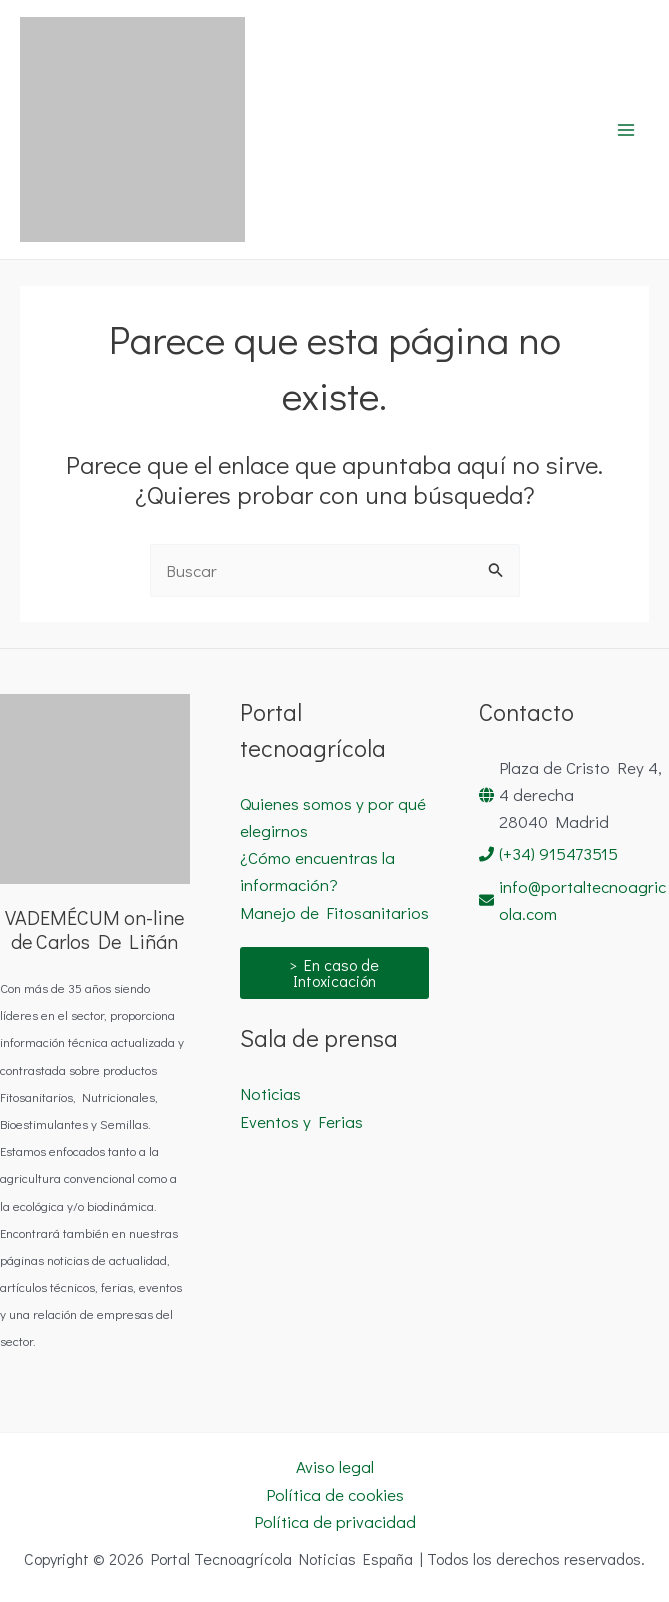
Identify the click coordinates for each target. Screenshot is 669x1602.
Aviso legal (335, 1466)
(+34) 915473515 (558, 853)
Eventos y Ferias (301, 1121)
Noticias (270, 1093)
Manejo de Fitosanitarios (334, 912)
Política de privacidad (335, 1521)
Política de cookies (335, 1494)
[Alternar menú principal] (627, 130)
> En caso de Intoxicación (334, 972)
